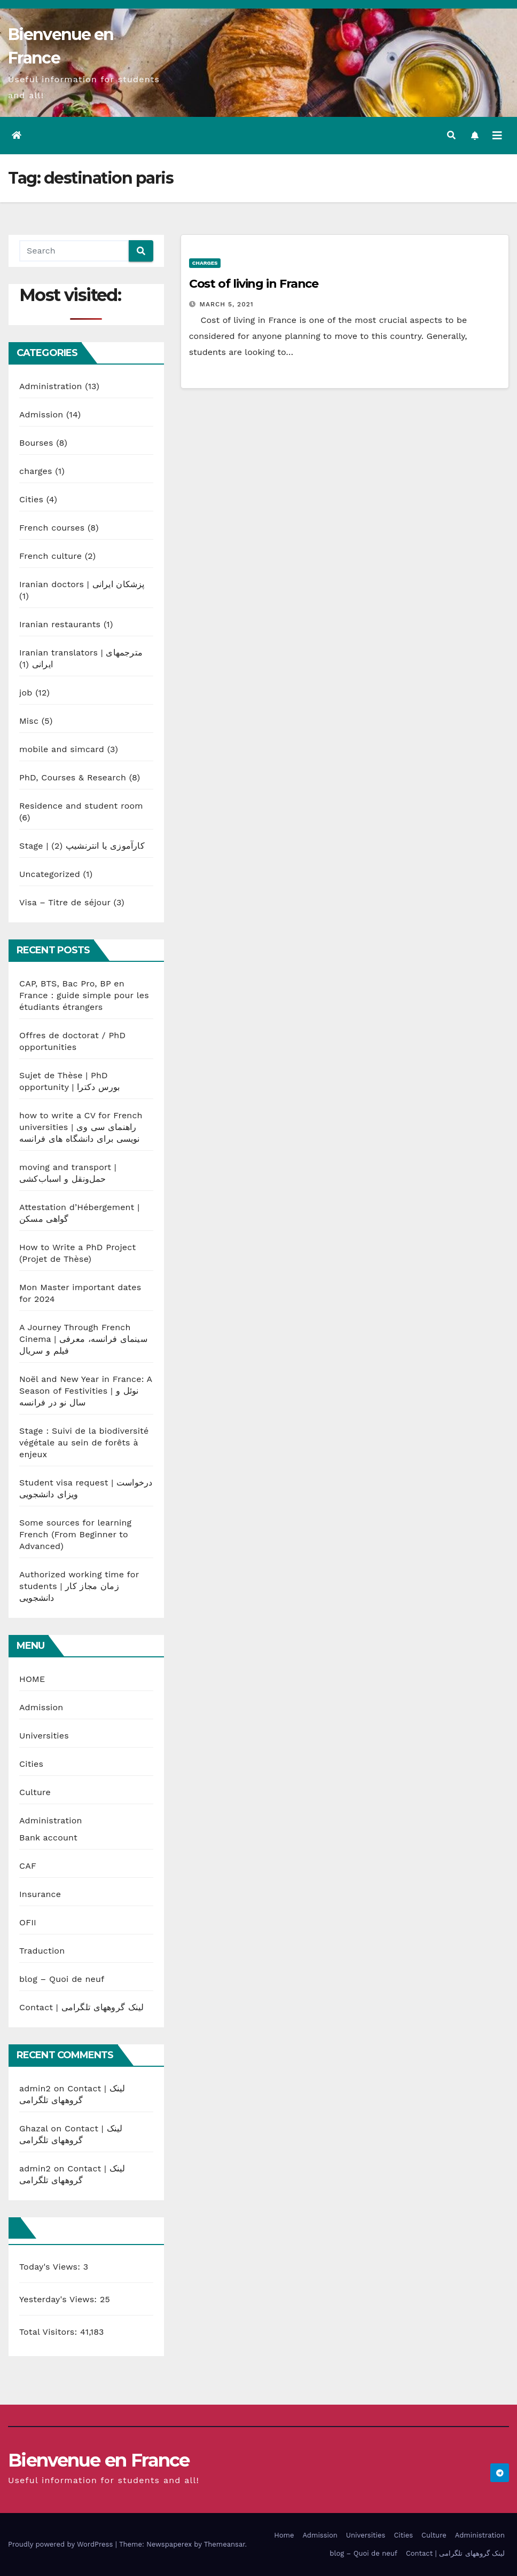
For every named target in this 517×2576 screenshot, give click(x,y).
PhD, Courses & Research (72, 777)
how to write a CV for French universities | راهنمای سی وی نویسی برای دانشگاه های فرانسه (81, 1127)
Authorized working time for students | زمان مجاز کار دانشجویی (79, 1586)
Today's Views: (51, 2267)
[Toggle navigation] (497, 135)
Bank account (48, 1837)
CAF (27, 1866)
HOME (32, 1679)
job (26, 693)
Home (284, 2535)
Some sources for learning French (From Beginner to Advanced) (75, 1534)
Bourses (36, 443)
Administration (50, 386)
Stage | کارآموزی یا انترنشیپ (82, 846)
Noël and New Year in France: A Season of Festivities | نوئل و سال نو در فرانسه (85, 1391)
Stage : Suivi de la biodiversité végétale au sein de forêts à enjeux (83, 1442)
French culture (50, 556)
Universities (44, 1735)
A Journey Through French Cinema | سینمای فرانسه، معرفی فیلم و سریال (83, 1339)
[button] (451, 135)
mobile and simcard (61, 749)
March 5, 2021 (227, 304)
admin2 (35, 2088)
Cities (31, 499)
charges (35, 471)
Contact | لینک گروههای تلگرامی (81, 2007)
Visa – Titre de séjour (65, 902)
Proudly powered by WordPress (61, 2544)
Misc (28, 721)
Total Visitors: (49, 2332)
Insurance (40, 1894)
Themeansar (224, 2544)
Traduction (42, 1951)
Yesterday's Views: (59, 2299)
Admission (41, 414)
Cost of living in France (254, 283)
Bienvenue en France (99, 2460)
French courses (51, 528)
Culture (35, 1792)
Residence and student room (81, 806)
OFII (27, 1922)
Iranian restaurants (59, 624)
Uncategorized (49, 874)
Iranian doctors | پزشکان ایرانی (82, 584)
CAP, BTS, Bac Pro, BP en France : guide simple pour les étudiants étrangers (84, 995)
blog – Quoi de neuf (62, 1979)
